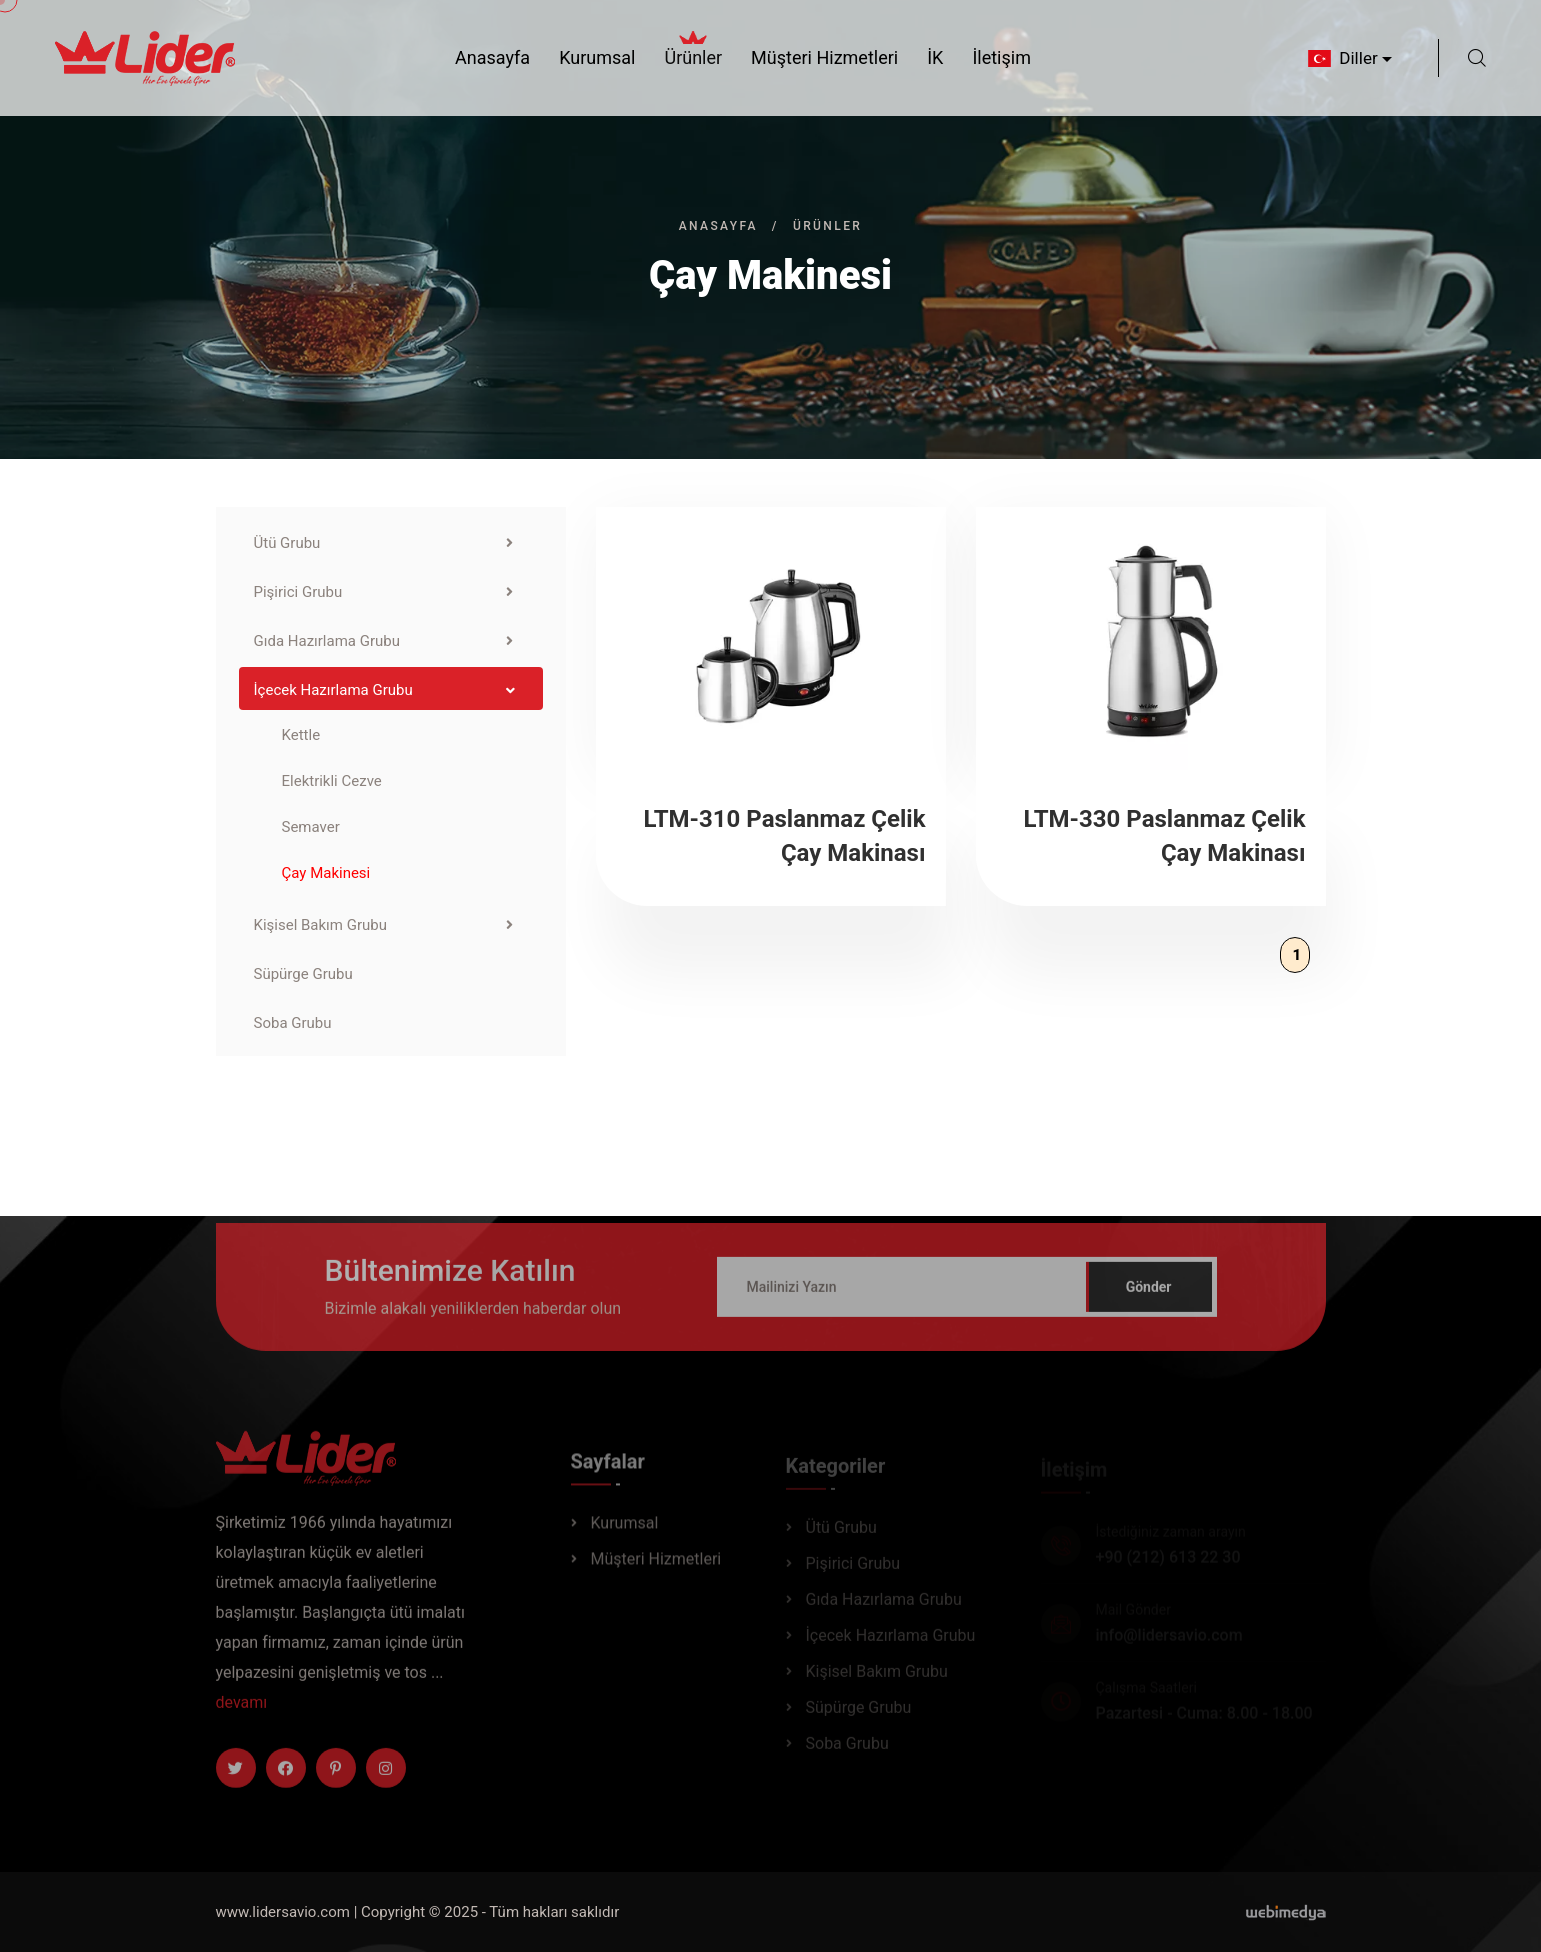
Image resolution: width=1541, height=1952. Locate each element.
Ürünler (693, 55)
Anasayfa (492, 57)
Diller (1340, 58)
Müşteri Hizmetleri (824, 57)
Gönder (1149, 1296)
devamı (242, 1711)
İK (935, 57)
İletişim (1001, 57)
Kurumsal (597, 57)
